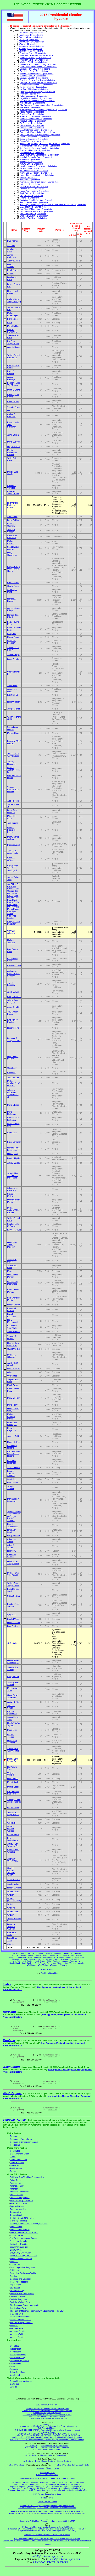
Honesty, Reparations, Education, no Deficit (28, 2224)
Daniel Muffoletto (11, 1315)
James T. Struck (11, 1707)
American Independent (20, 2197)
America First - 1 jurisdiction (32, 114)
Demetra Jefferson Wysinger (11, 1926)
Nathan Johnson (11, 941)
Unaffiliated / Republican (20, 2320)
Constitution (15, 2151)
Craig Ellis (11, 633)
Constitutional (16, 2215)
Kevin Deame (13, 582)
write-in (10, 1944)
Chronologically (31, 2447)
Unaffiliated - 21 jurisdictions (31, 51)
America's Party (17, 2186)
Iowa (72, 1955)
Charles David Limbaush (13, 1119)
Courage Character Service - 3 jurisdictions (38, 82)
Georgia (38, 1955)
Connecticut (67, 1953)
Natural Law (15, 2264)
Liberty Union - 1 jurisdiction (32, 152)
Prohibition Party (17, 2290)
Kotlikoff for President (19, 2244)
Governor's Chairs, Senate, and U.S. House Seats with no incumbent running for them (47, 2484)
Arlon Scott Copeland (12, 536)
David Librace (13, 1105)
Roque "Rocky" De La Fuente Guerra (13, 568)
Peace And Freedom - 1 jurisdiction (35, 191)
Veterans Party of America (21, 2322)
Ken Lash (11, 1073)
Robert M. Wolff (14, 1888)
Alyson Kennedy (11, 984)
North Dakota (40, 1961)
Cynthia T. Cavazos (11, 487)
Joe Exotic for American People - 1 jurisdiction (39, 148)
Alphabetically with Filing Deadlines (54, 2445)
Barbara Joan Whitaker (13, 1851)
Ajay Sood (11, 1614)
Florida (30, 1955)
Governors (40, 2469)
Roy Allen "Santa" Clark (13, 492)
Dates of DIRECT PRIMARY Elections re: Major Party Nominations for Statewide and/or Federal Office (47, 2529)
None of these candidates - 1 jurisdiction (37, 175)
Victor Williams (13, 1879)
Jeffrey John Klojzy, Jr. (12, 1001)
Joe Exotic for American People (23, 2238)
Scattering (11, 1479)
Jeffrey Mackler (13, 1163)
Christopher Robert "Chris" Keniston (13, 973)
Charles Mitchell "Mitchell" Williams (11, 1871)
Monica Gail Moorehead (12, 1283)
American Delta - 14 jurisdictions (34, 60)
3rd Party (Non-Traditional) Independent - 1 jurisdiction (43, 110)
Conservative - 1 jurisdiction (32, 125)
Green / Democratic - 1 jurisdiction (34, 137)
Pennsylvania (75, 1961)
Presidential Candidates (50, 1973)
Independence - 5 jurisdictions (33, 76)
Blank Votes (12, 319)
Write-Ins (11, 1908)
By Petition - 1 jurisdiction (31, 123)
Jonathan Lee (13, 1077)
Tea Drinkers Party (18, 2308)
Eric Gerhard (12, 695)
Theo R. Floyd (13, 654)
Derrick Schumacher (12, 1525)
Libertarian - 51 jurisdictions (31, 33)
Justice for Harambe (18, 2241)
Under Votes (12, 1779)
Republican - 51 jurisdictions (31, 35)
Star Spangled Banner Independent (25, 2305)
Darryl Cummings (12, 554)
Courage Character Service (22, 2218)
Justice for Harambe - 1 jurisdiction (35, 150)
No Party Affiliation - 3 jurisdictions (34, 89)
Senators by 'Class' (47, 2473)
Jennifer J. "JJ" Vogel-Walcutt (13, 1813)
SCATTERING (13, 1467)
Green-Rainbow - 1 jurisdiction (33, 141)
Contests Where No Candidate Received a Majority (47, 2418)
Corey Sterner (13, 1676)
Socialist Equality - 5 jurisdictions (34, 78)
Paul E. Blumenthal (12, 331)
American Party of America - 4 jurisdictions (38, 80)
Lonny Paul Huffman (12, 811)
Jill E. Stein (12, 1643)
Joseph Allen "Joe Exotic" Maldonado (12, 1175)
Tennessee (51, 1963)
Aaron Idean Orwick (12, 1364)
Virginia (81, 1963)
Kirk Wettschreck (12, 1839)
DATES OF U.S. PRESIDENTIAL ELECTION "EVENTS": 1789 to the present (47, 2434)
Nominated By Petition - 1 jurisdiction (36, 173)
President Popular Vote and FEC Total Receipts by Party (47, 2409)
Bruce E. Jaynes (11, 859)
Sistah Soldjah (13, 1596)
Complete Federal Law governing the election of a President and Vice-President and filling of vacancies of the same (47, 2540)
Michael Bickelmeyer (12, 314)
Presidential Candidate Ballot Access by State (71, 2465)
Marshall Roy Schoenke (13, 1500)
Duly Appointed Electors (47, 2428)
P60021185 (52, 2002)
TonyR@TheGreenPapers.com (64, 2559)
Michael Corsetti (10, 542)
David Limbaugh (11, 1113)
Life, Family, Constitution (20, 2253)
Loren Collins (13, 520)
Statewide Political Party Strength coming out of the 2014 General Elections (47, 2507)
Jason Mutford (13, 1331)
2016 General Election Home (47, 2405)
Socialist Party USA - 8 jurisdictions (35, 69)
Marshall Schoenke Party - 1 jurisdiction (37, 157)
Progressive (15, 2288)
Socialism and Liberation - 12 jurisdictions (38, 64)
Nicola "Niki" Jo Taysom (13, 1724)
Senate (49, 2469)
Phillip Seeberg (13, 1536)
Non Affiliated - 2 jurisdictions (32, 103)
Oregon (65, 1961)
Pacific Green (16, 2168)
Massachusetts (49, 1957)
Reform (13, 2171)
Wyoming (63, 1965)
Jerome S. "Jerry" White (12, 1860)
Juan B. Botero (13, 347)
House (56, 2469)
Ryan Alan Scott (11, 1531)
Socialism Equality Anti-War (22, 2293)
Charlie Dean (13, 586)
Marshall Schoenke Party (21, 2259)
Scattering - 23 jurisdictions (30, 48)
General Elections (64, 2461)
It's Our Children (17, 2235)
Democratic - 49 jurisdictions (31, 37)
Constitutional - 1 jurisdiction (32, 128)
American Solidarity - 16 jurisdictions (35, 58)
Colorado (57, 1953)
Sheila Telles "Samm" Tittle (13, 1749)
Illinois (58, 1955)
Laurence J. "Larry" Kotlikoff (14, 1039)
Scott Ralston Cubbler (13, 548)
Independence (16, 2227)
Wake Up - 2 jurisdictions (30, 107)
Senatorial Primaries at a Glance (63, 2478)
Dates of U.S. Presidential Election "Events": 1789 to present (47, 2535)
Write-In (10, 1904)
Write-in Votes (13, 1911)
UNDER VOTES (10, 1774)
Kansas (79, 1955)
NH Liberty (14, 2270)
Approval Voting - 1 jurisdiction (33, 121)
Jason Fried (12, 685)
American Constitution (19, 2192)
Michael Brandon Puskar (11, 1416)
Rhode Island (15, 1963)
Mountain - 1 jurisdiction (30, 159)
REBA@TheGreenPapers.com (47, 2556)
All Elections (28, 2461)
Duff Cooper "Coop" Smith (13, 1562)
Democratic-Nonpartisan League (24, 2142)
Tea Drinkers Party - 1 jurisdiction (34, 202)
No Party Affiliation (18, 2355)
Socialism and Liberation (20, 2279)
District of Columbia (18, 1955)
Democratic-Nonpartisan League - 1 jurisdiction (40, 134)
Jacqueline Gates (12, 690)
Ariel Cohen (12, 517)
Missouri (15, 1959)
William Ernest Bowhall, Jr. (13, 356)
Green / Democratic (18, 2221)
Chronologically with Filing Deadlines (55, 2447)
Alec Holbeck (13, 801)
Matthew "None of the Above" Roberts (14, 1453)
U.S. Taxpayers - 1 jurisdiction (33, 207)
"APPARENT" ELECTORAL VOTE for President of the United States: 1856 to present (47, 2436)
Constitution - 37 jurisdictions (31, 42)
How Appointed (44, 1987)
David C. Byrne (13, 442)
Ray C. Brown (13, 401)
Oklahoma (57, 1961)
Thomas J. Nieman (11, 1337)
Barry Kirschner (14, 997)
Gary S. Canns (13, 446)
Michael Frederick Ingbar (11, 830)
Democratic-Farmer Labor (21, 2139)
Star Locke (12, 1133)
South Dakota (40, 1963)
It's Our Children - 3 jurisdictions (33, 87)
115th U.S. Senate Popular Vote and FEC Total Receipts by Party (47, 2411)
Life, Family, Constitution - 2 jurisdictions (37, 100)
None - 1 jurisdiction (28, 177)
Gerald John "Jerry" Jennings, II (12, 868)
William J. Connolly (11, 525)
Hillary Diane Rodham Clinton (12, 505)
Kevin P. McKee (14, 1230)
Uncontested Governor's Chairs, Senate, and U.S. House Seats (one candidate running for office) (47, 2486)
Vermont (72, 1963)
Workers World (16, 2334)
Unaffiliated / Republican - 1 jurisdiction (36, 211)
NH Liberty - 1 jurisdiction (31, 162)
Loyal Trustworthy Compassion (23, 2256)
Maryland (37, 1957)
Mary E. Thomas (10, 1736)
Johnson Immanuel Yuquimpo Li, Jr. (12, 1093)
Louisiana (22, 1957)
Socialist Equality (17, 2296)
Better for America (18, 2209)
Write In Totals (13, 1891)
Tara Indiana (12, 823)
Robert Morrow (13, 1305)
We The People (16, 2328)
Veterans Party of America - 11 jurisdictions (38, 67)
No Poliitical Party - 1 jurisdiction (34, 171)
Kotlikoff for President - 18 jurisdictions (36, 55)
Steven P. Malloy (11, 1195)
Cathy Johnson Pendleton (13, 923)
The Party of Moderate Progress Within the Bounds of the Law (36, 2311)
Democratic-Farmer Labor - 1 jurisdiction (37, 132)
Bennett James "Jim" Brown (13, 384)
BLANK (10, 274)
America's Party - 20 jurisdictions (34, 53)
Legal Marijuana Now (19, 2247)
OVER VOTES (13, 1349)
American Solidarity (18, 2203)
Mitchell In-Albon (12, 817)
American (14, 2189)
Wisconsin (54, 1965)
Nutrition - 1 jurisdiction (30, 184)
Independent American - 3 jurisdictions (36, 85)
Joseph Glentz (13, 709)
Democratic (15, 2136)
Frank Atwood (13, 270)
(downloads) (47, 2544)
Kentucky (13, 1957)
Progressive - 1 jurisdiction (31, 195)
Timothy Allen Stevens (13, 1683)
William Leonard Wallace (10, 1828)
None (12, 2366)
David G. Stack (13, 1623)
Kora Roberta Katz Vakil (13, 1792)
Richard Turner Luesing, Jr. (13, 1149)
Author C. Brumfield (11, 415)
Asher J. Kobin (13, 1007)
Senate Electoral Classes (47, 2502)
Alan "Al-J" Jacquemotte (12, 852)
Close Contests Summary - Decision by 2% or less (47, 2416)
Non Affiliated (16, 2363)
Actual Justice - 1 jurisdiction (32, 112)
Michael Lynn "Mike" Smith (13, 1574)
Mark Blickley (13, 326)
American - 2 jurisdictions (30, 94)
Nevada (42, 1959)
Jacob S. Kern (13, 992)
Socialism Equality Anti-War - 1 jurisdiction (38, 200)
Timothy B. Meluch (12, 1260)
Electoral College (62, 2455)
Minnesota (69, 1957)
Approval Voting (17, 2206)
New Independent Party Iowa (22, 2267)
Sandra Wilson (13, 1884)
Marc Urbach (12, 1782)
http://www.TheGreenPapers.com (50, 2561)
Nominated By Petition (19, 2360)
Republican (15, 2145)
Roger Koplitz (13, 1028)
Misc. (9, 1271)
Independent (15, 2349)
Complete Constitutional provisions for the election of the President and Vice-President (47, 2538)
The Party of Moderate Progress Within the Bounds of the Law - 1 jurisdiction (53, 204)
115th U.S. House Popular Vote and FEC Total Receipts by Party (47, 2414)
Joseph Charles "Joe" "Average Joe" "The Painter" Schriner (14, 1516)
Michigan (60, 1957)
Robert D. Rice (13, 1442)
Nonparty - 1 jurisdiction (30, 180)
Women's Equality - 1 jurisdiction (34, 216)
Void (9, 1819)
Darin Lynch (12, 1153)
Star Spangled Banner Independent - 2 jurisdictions (42, 105)
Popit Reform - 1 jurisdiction (32, 193)
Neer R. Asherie (10, 265)
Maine (30, 1957)
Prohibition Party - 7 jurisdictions (34, 71)
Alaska (23, 1953)
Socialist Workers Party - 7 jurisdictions (36, 73)
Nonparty (14, 2369)
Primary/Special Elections (45, 2461)
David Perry (12, 1405)
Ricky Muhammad (12, 1321)
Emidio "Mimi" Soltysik (13, 1605)
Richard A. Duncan (11, 600)
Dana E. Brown (13, 390)
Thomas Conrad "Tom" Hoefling (13, 789)
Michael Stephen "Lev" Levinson (13, 1083)
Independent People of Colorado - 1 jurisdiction (40, 146)
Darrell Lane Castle (12, 473)
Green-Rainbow (17, 2162)
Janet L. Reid (13, 1436)
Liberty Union (16, 2250)
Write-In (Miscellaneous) (14, 1899)
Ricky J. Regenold (11, 1429)
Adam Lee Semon (11, 1540)
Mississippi (79, 1957)
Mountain (14, 2261)
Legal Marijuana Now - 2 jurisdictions (36, 98)
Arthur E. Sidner (11, 1546)
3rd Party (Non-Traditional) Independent (27, 2177)
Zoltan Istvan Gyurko (12, 728)
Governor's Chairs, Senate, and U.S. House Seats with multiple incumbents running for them (47, 2488)
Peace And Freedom (19, 2282)
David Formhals (14, 659)
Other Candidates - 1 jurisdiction (34, 186)
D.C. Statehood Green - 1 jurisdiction (36, 130)
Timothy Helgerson (11, 763)
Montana (24, 1959)
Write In (10, 1895)
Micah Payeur (13, 1385)
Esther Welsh (13, 1834)
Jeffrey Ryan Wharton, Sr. (12, 1845)
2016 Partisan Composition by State (47, 2494)
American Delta (16, 2195)
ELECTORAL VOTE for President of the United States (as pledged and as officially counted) (47, 2438)
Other (9, 1372)
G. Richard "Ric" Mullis (12, 1327)
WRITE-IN (11, 1823)
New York (16, 1961)
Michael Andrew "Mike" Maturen (13, 1210)
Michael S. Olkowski (11, 1356)
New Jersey (65, 1959)
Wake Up (14, 2325)
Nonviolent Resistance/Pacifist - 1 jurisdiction (39, 182)
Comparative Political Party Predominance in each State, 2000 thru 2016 (47, 2521)
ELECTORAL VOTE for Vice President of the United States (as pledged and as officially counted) (47, 2440)
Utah (66, 1963)
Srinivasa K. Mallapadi (12, 1189)
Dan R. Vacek (13, 1787)
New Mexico (76, 1959)
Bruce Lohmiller (14, 1142)
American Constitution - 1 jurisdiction (35, 116)
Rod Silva (11, 1551)
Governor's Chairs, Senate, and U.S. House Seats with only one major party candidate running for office (47, 2490)
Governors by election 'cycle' (47, 2475)
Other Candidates (17, 2372)
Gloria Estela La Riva (12, 1057)
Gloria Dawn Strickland (12, 1696)
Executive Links (47, 1969)
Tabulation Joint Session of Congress (62, 2426)
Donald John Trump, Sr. (12, 1760)
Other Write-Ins (13, 1369)
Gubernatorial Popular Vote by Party (47, 2413)
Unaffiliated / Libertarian (20, 2317)
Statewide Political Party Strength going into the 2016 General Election (47, 2506)
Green (12, 2157)
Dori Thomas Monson (12, 1276)
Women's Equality (17, 2331)
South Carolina (27, 1963)
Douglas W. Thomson (12, 1741)
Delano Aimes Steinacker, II (13, 1661)
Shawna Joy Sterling (12, 1668)
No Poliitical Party (17, 2358)
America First (16, 2183)
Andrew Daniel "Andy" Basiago (14, 300)
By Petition (14, 2346)
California (48, 1953)
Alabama (16, 1953)
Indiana (66, 1955)
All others (11, 246)
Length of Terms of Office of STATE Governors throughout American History (47, 2531)
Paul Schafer (12, 1483)
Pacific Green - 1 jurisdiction (32, 189)
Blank (9, 322)
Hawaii (45, 1955)
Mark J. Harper (13, 733)
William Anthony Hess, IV (13, 770)
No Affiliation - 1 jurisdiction (31, 168)
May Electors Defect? (47, 2432)
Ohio (49, 1961)
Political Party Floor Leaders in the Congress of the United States (47, 2527)
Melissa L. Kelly (14, 965)
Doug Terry (12, 1730)
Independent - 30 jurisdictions (31, 46)
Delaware (77, 1953)
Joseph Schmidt (10, 1487)
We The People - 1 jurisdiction (33, 214)
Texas (59, 1963)
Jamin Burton (13, 435)
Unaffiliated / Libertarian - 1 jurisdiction (36, 209)
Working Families (17, 2337)
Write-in (10, 1915)
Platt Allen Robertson (11, 1462)
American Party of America (21, 2200)
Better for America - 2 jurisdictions (34, 96)
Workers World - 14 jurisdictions (33, 62)
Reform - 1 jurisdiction (29, 198)
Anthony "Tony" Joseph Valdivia (14, 1801)
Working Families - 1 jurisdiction (33, 218)
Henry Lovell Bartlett (12, 292)
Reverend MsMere (11, 1309)
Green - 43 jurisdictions (29, 39)
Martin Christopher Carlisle (12, 452)
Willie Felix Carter (12, 459)
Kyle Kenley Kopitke (12, 1021)
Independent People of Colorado (24, 2232)
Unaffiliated (15, 2375)
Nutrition (13, 2276)
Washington (31, 1965)
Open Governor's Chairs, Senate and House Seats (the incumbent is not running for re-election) (47, 2482)
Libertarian (14, 2165)
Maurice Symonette (12, 1712)
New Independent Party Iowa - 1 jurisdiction (38, 166)
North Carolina (27, 1961)
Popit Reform (15, 2285)
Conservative (15, 2212)
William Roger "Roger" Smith (13, 1584)
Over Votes (12, 1376)
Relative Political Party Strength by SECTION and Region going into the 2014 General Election (47, 2511)
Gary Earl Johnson (11, 932)
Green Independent (18, 2160)
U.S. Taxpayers (16, 2314)
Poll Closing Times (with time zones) (47, 2449)
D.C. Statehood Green (19, 2154)
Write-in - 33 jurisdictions (29, 44)
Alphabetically (31, 2445)
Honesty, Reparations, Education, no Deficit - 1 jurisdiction (45, 143)
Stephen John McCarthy (13, 1225)
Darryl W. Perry (13, 1398)
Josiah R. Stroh (14, 1702)
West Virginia (43, 1965)
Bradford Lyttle (13, 1158)
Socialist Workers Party (20, 2302)
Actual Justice (16, 2180)
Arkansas (39, 1953)
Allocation (47, 2424)
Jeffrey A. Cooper (11, 530)
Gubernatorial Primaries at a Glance (33, 2478)
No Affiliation (15, 2352)
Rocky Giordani (14, 702)
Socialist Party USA (18, 2299)
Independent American (19, 2229)
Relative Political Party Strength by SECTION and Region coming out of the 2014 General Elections (47, 2513)
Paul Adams (12, 241)
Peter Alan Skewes (11, 1555)
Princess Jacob (13, 845)
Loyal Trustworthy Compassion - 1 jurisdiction (39, 155)
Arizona (31, 1953)
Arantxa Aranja (13, 261)
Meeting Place (58, 1987)
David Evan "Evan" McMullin (12, 1244)
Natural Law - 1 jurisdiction (31, 164)
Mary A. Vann (13, 1808)
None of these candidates (13, 1344)
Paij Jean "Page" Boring (13, 342)
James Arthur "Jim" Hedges (13, 755)
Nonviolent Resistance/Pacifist (23, 2273)
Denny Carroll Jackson (13, 838)
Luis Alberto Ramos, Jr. (12, 1423)
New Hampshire (52, 1959)
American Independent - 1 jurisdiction (36, 119)
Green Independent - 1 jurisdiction (34, 139)
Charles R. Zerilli (12, 1933)
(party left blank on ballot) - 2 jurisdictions (37, 91)
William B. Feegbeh (11, 642)
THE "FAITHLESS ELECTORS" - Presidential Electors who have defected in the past (47, 2430)
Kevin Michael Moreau (13, 1291)
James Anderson (11, 256)
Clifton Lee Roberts (12, 1446)
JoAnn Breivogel (11, 378)
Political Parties (14, 2119)
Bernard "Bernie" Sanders (11, 1473)
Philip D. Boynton (11, 372)
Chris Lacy (12, 1068)
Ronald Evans (13, 637)
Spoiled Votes (13, 1619)
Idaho (52, 1955)
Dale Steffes (12, 1626)
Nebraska (33, 1959)
